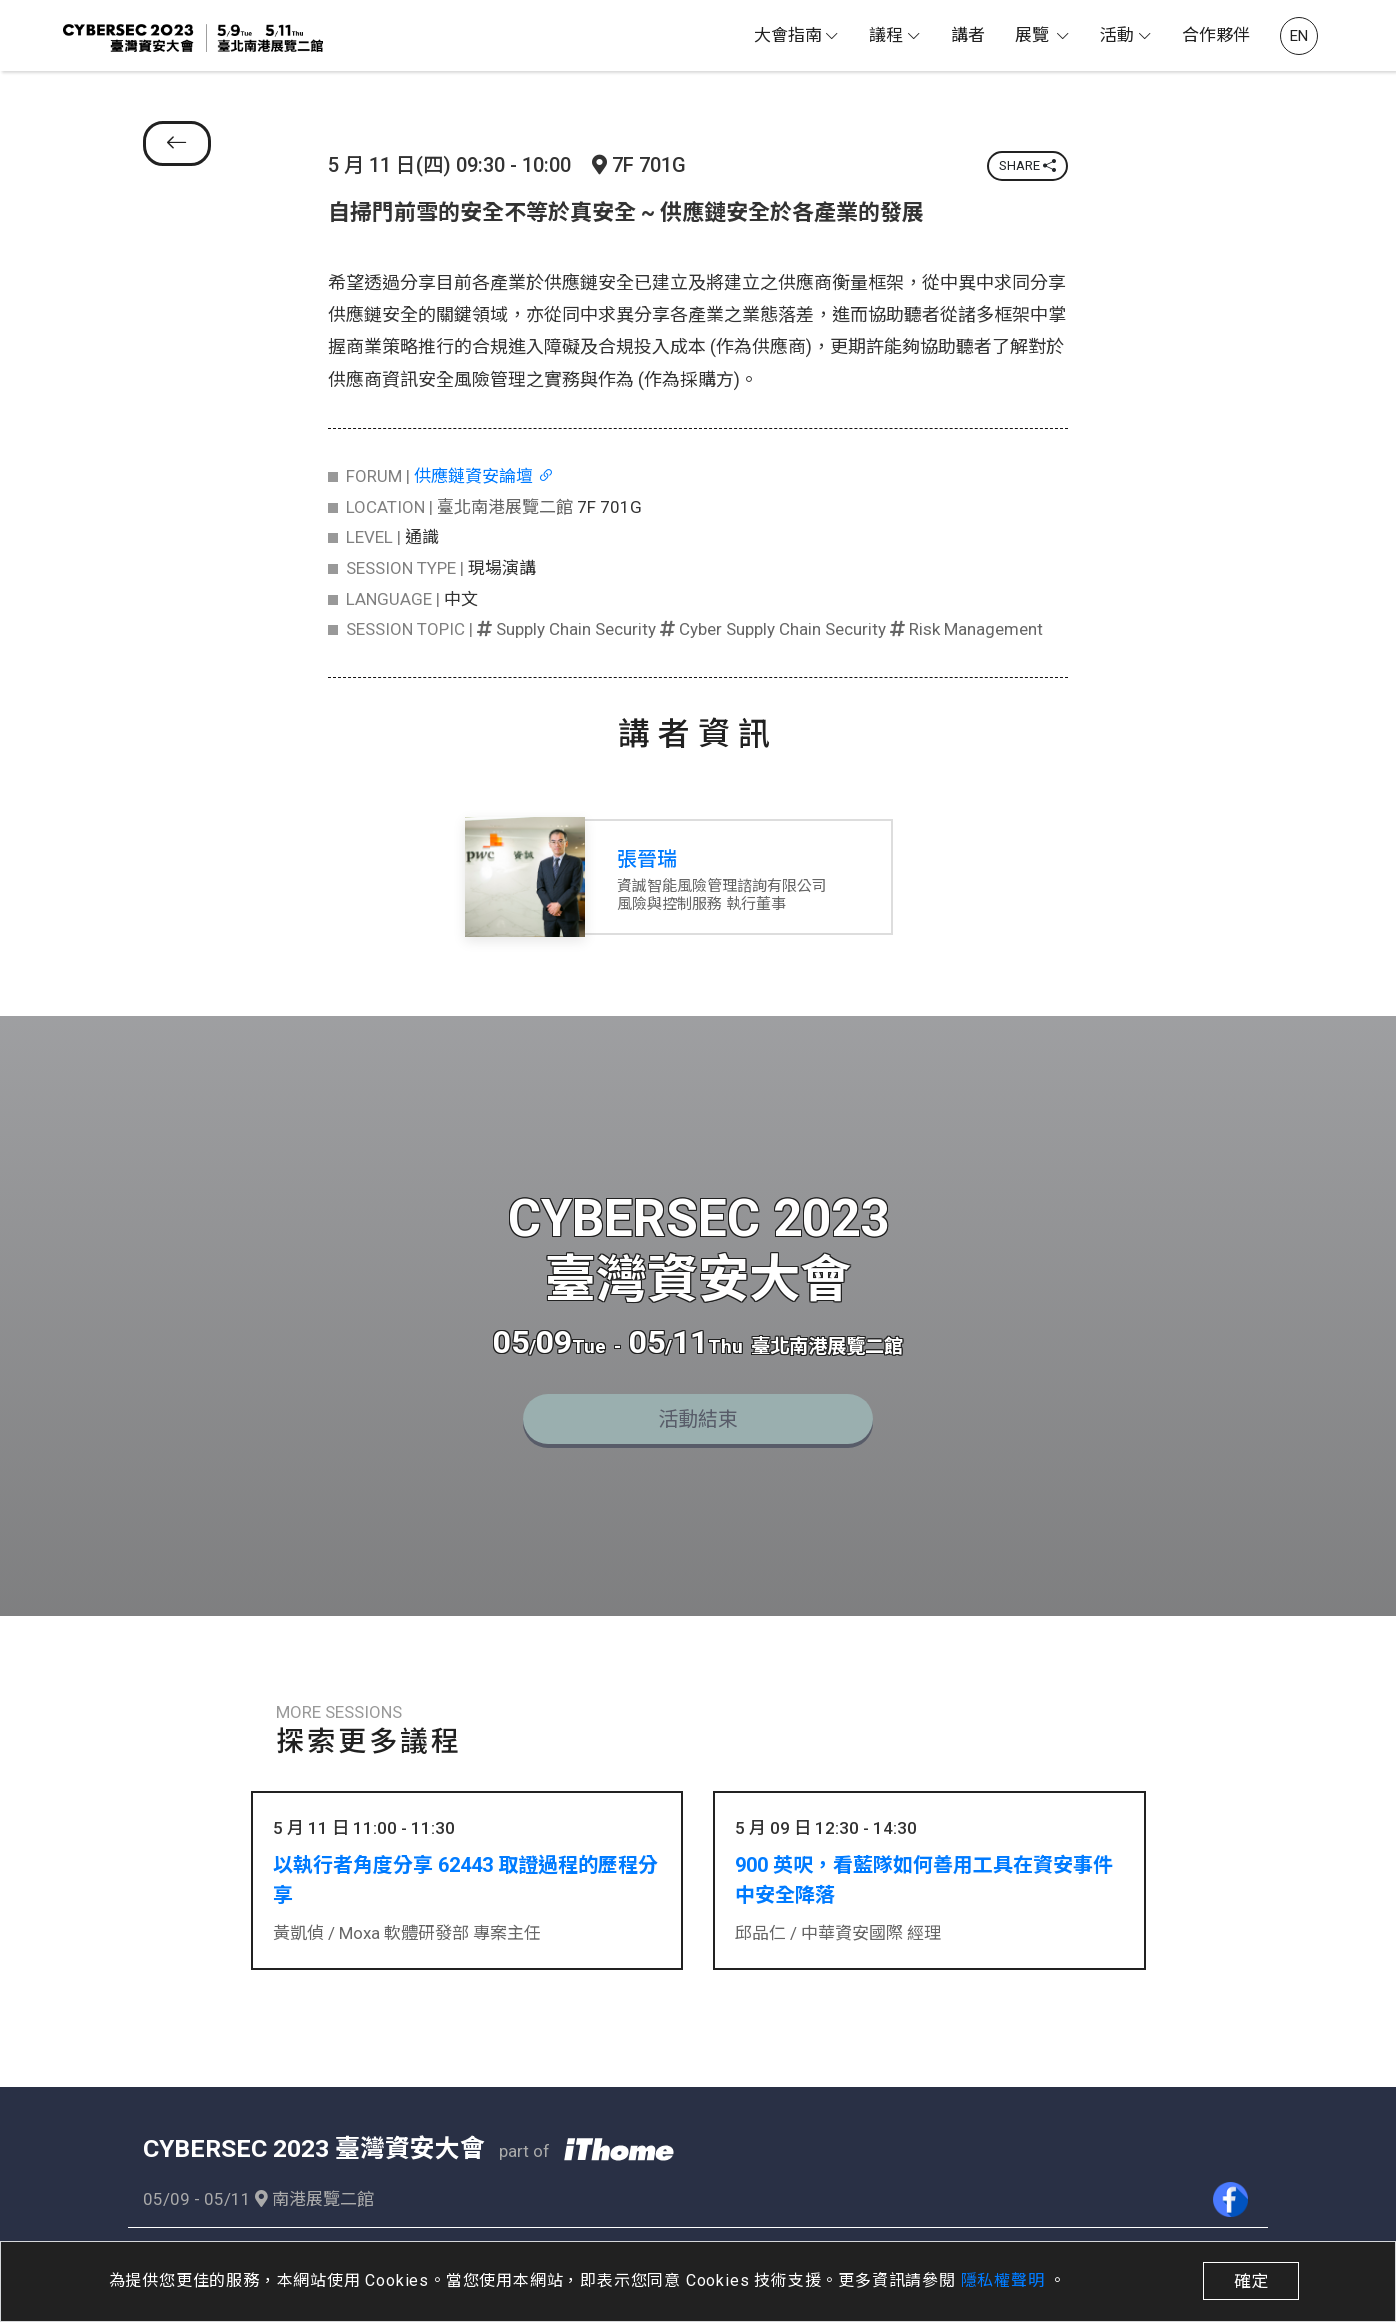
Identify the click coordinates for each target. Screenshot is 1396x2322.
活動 (1117, 35)
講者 (968, 35)
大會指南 (788, 35)
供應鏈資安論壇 (484, 476)
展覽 (1034, 35)
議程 (886, 35)
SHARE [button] (1027, 165)
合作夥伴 (1216, 35)
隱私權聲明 (1005, 2280)
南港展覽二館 (314, 2193)
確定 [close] (1251, 2281)
